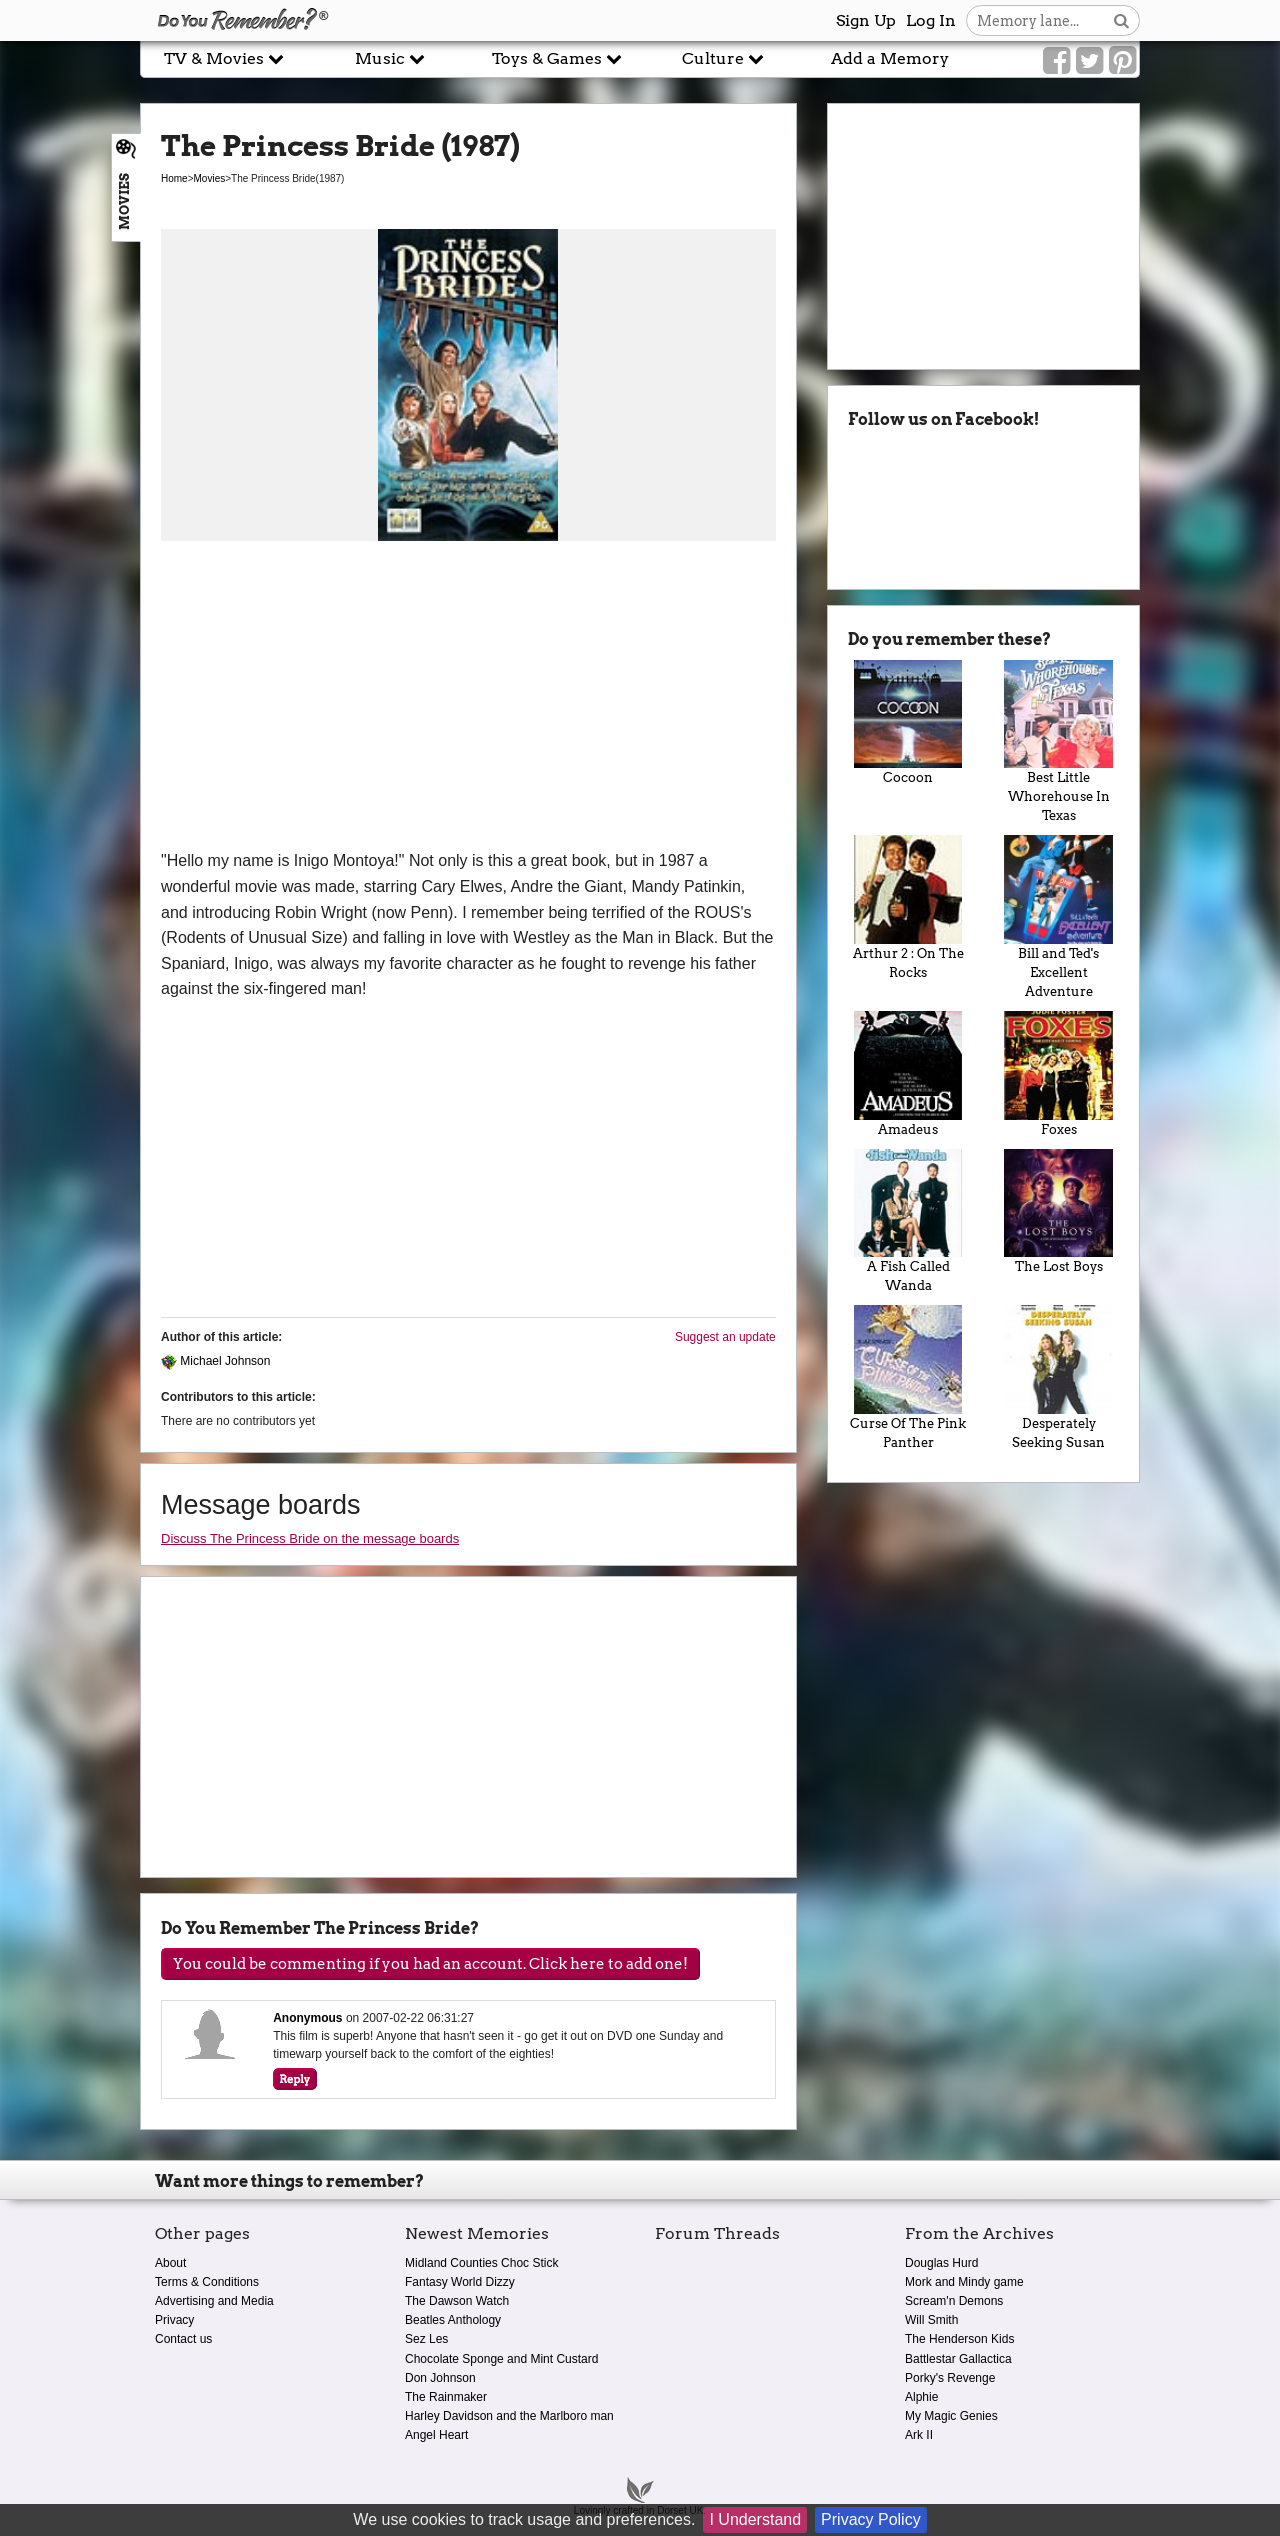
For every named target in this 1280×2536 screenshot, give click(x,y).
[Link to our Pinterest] (1122, 61)
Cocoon (908, 723)
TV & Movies (224, 58)
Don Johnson (440, 2378)
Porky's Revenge (950, 2378)
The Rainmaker (446, 2397)
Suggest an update (725, 1337)
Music (390, 58)
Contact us (183, 2339)
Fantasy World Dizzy (460, 2282)
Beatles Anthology (453, 2320)
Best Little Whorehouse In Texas (1058, 742)
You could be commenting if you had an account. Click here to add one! (430, 1964)
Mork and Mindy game (964, 2282)
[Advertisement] (468, 698)
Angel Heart (436, 2435)
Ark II (919, 2435)
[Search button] (1121, 20)
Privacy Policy (871, 2519)
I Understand (755, 2519)
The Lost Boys (1058, 1212)
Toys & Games (557, 58)
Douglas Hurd (941, 2263)
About (170, 2263)
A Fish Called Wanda (908, 1221)
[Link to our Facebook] (1056, 61)
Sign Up (866, 20)
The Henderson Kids (959, 2339)
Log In (931, 20)
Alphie (921, 2397)
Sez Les (426, 2339)
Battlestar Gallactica (958, 2359)
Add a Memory (890, 58)
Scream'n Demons (954, 2301)
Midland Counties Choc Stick (481, 2263)
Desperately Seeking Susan (1058, 1377)
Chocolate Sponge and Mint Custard (501, 2359)
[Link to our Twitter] (1089, 61)
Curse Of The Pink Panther (908, 1377)
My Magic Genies (951, 2416)
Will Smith (931, 2320)
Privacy (174, 2320)
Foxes (1058, 1074)
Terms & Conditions (207, 2282)
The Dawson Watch (457, 2301)
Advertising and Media (214, 2301)
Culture (723, 58)
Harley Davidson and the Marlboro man (509, 2416)
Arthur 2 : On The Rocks (908, 907)
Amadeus (908, 1074)
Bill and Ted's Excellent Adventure (1058, 917)
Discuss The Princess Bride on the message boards (310, 1538)
